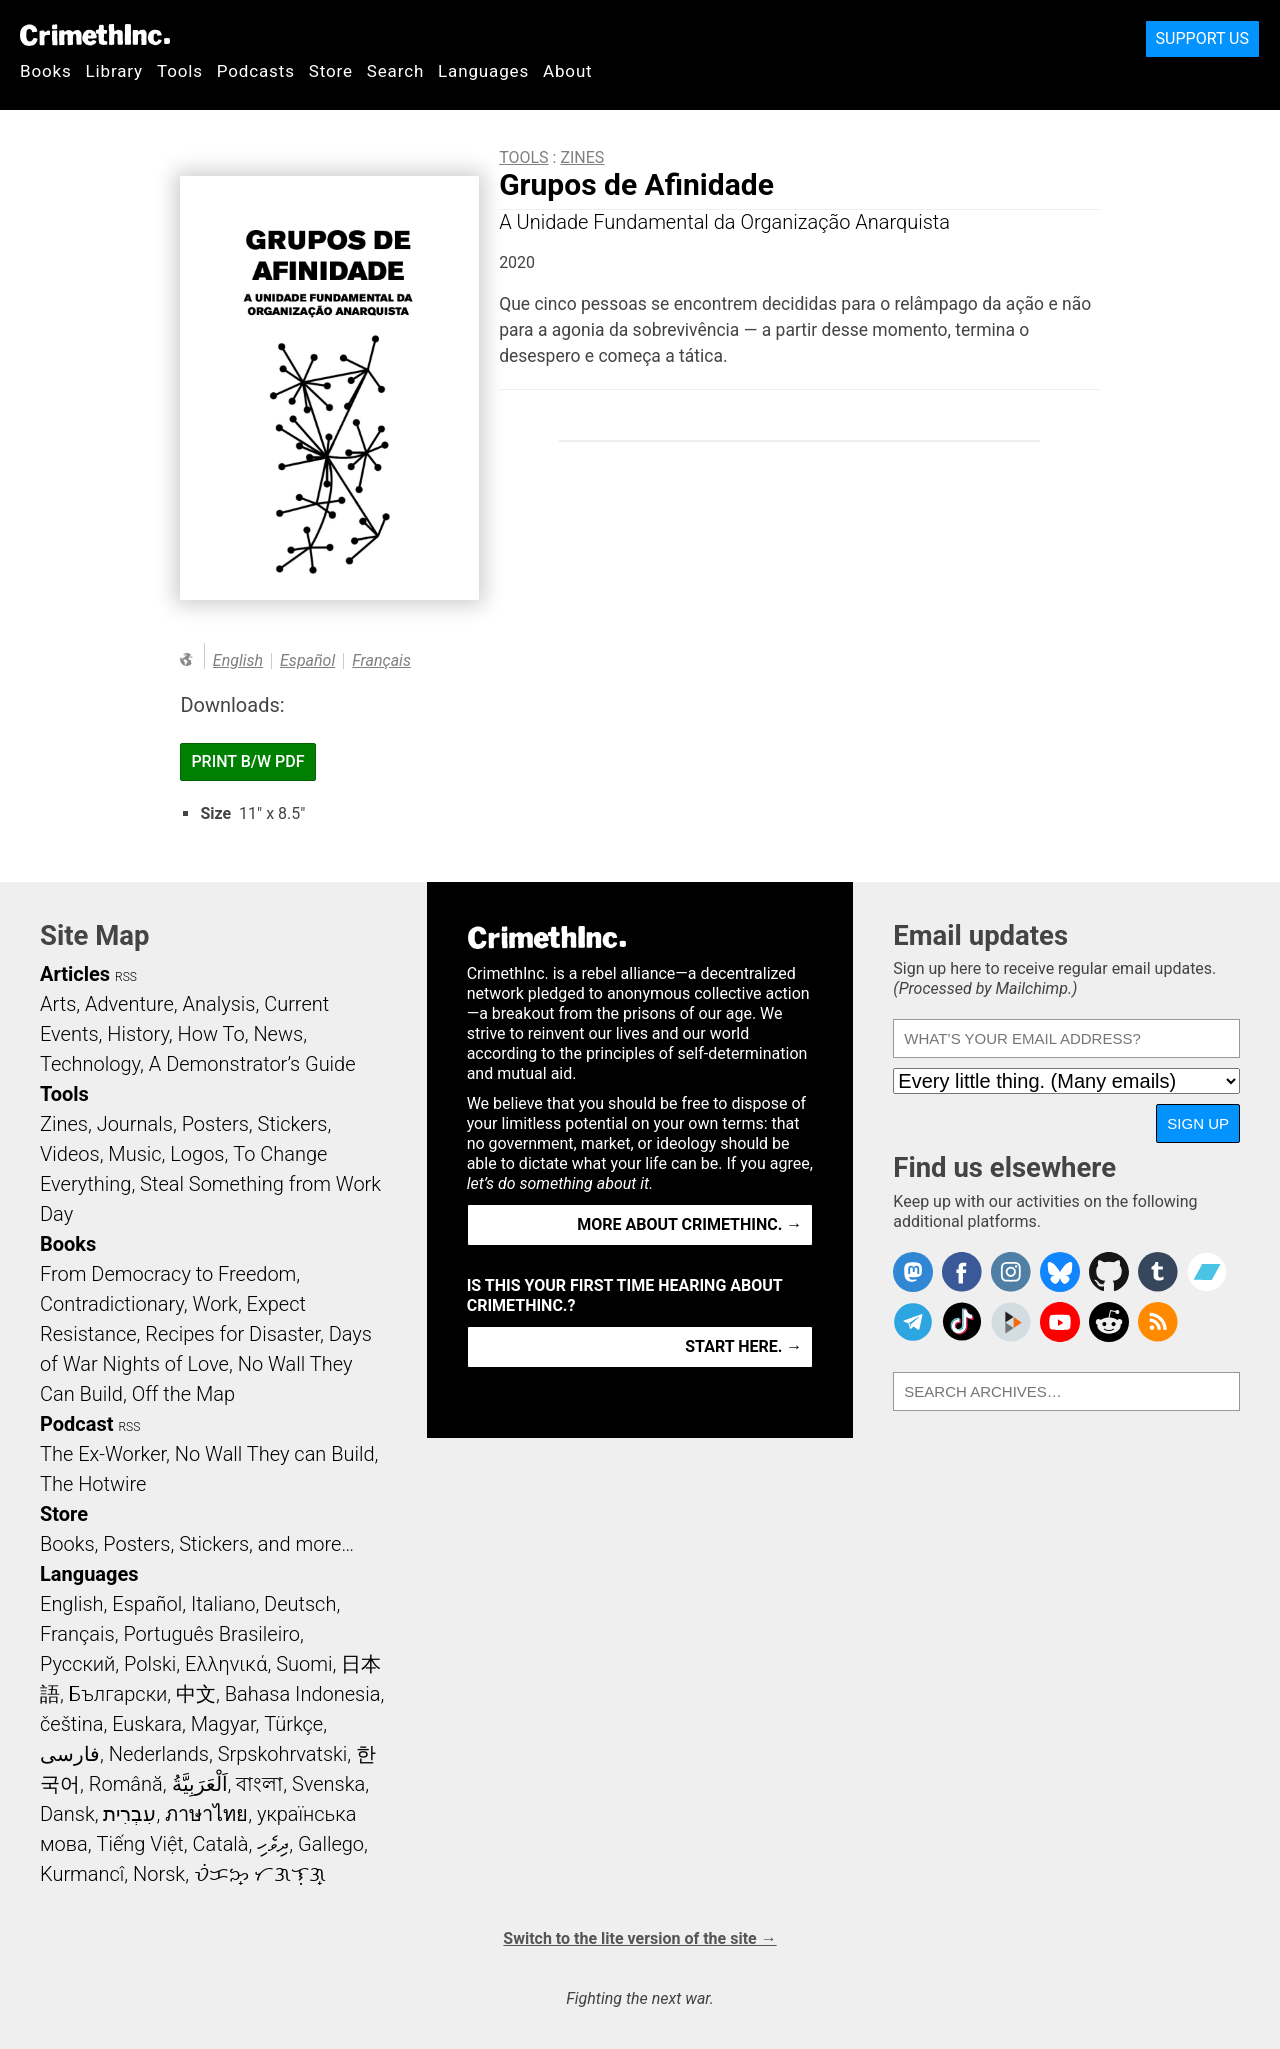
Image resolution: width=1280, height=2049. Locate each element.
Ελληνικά (226, 1664)
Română (126, 1784)
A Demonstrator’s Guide (252, 1064)
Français (381, 660)
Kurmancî (82, 1874)
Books (46, 71)
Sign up (1198, 1123)
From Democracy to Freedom (168, 1274)
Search (395, 71)
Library (114, 71)
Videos (70, 1154)
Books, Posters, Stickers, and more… (197, 1544)
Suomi (304, 1664)
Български (118, 1694)
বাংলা (259, 1784)
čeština (71, 1724)
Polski (150, 1664)
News (278, 1034)
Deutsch (300, 1604)
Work (215, 1304)
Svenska (328, 1784)
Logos (197, 1154)
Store (331, 71)
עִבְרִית (129, 1814)
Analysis (218, 1004)
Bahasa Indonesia (303, 1694)
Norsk (159, 1874)
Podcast (76, 1424)
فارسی (70, 1754)
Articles (75, 974)
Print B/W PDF (247, 761)
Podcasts (256, 71)
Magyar (223, 1724)
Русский (77, 1664)
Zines (582, 157)
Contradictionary (112, 1304)
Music (134, 1154)
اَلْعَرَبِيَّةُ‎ (200, 1784)
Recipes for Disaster (232, 1334)
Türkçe (293, 1724)
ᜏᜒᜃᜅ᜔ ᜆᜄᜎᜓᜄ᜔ (260, 1874)
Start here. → (743, 1346)
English (238, 660)
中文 (196, 1694)
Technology (90, 1064)
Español (307, 660)
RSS (126, 977)
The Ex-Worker (103, 1454)
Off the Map (183, 1394)
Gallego (331, 1844)
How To (211, 1034)
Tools (180, 71)
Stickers (293, 1124)
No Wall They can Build (275, 1454)
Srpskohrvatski (283, 1754)
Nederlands (159, 1754)
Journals (135, 1124)
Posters (215, 1124)
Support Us (1202, 38)
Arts (58, 1004)
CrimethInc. (95, 35)
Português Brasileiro (211, 1634)
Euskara (147, 1724)
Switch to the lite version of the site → (639, 1938)
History (138, 1034)
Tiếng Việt (139, 1844)
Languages (483, 71)
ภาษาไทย (206, 1814)
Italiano (223, 1604)
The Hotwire (93, 1484)
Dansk (67, 1814)
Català (221, 1844)
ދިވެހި (273, 1844)
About (568, 71)
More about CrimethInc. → (689, 1224)
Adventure (129, 1004)
